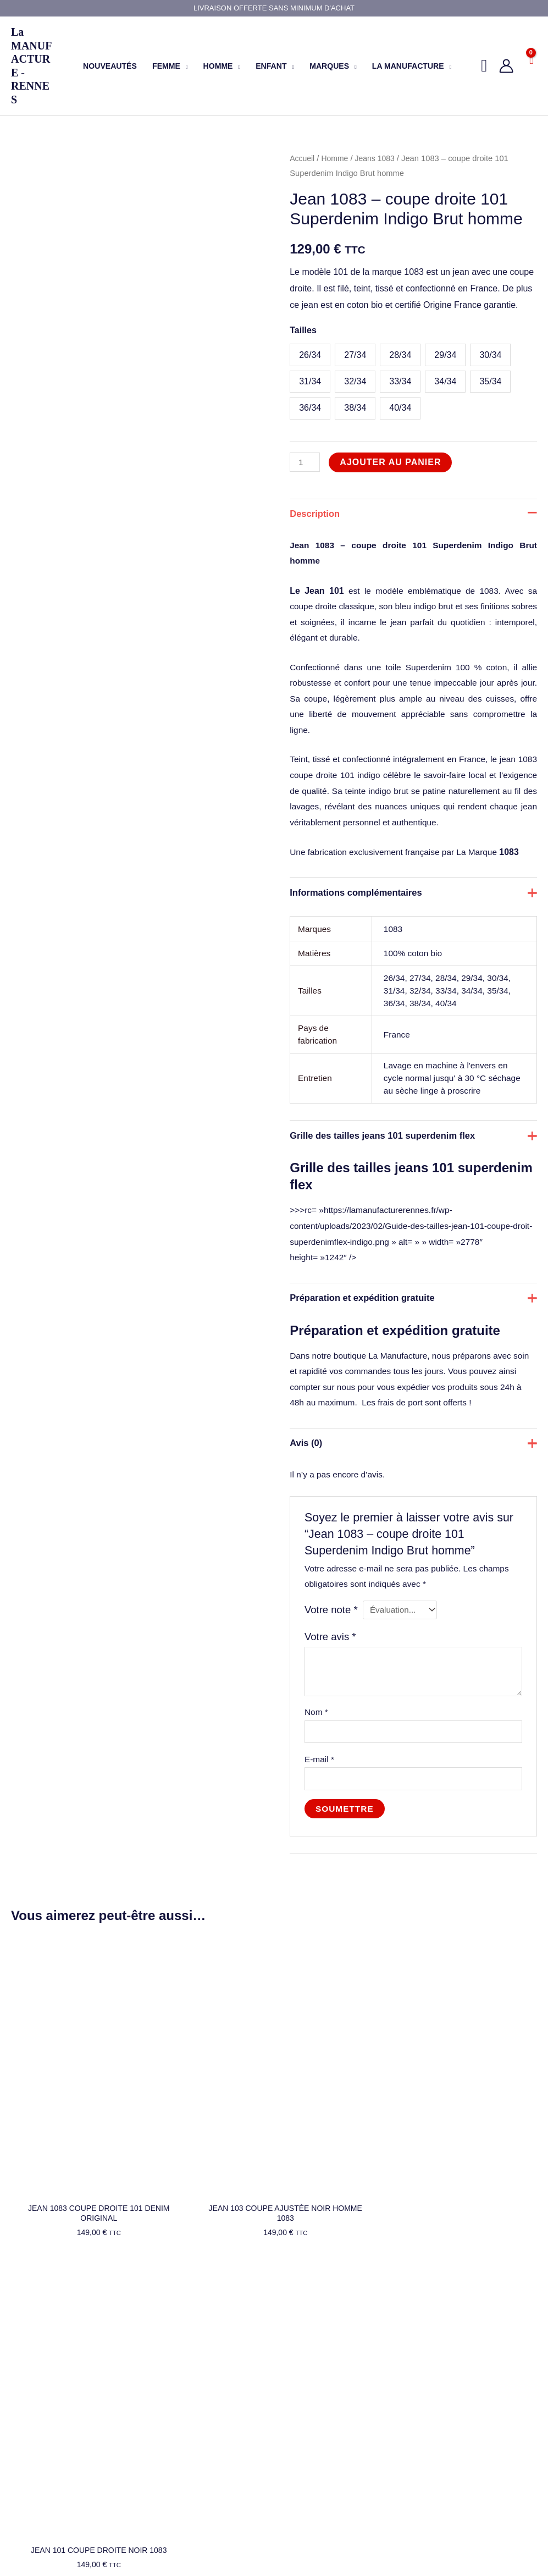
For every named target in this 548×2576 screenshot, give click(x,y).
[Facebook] (406, 2530)
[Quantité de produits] (306, 462)
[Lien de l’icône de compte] (506, 66)
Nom (317, 1770)
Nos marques (34, 2385)
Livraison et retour (180, 2386)
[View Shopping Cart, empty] (531, 66)
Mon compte (171, 2372)
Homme (337, 158)
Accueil (302, 158)
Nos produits (32, 2371)
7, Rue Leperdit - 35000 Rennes (342, 2486)
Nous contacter (37, 2414)
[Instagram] (429, 2530)
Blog (18, 2400)
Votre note (332, 1667)
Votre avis (331, 1694)
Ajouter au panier (391, 462)
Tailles (303, 330)
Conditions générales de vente (201, 2429)
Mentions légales (178, 2400)
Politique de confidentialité (194, 2414)
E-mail (320, 1819)
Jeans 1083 (379, 158)
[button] (184, 66)
